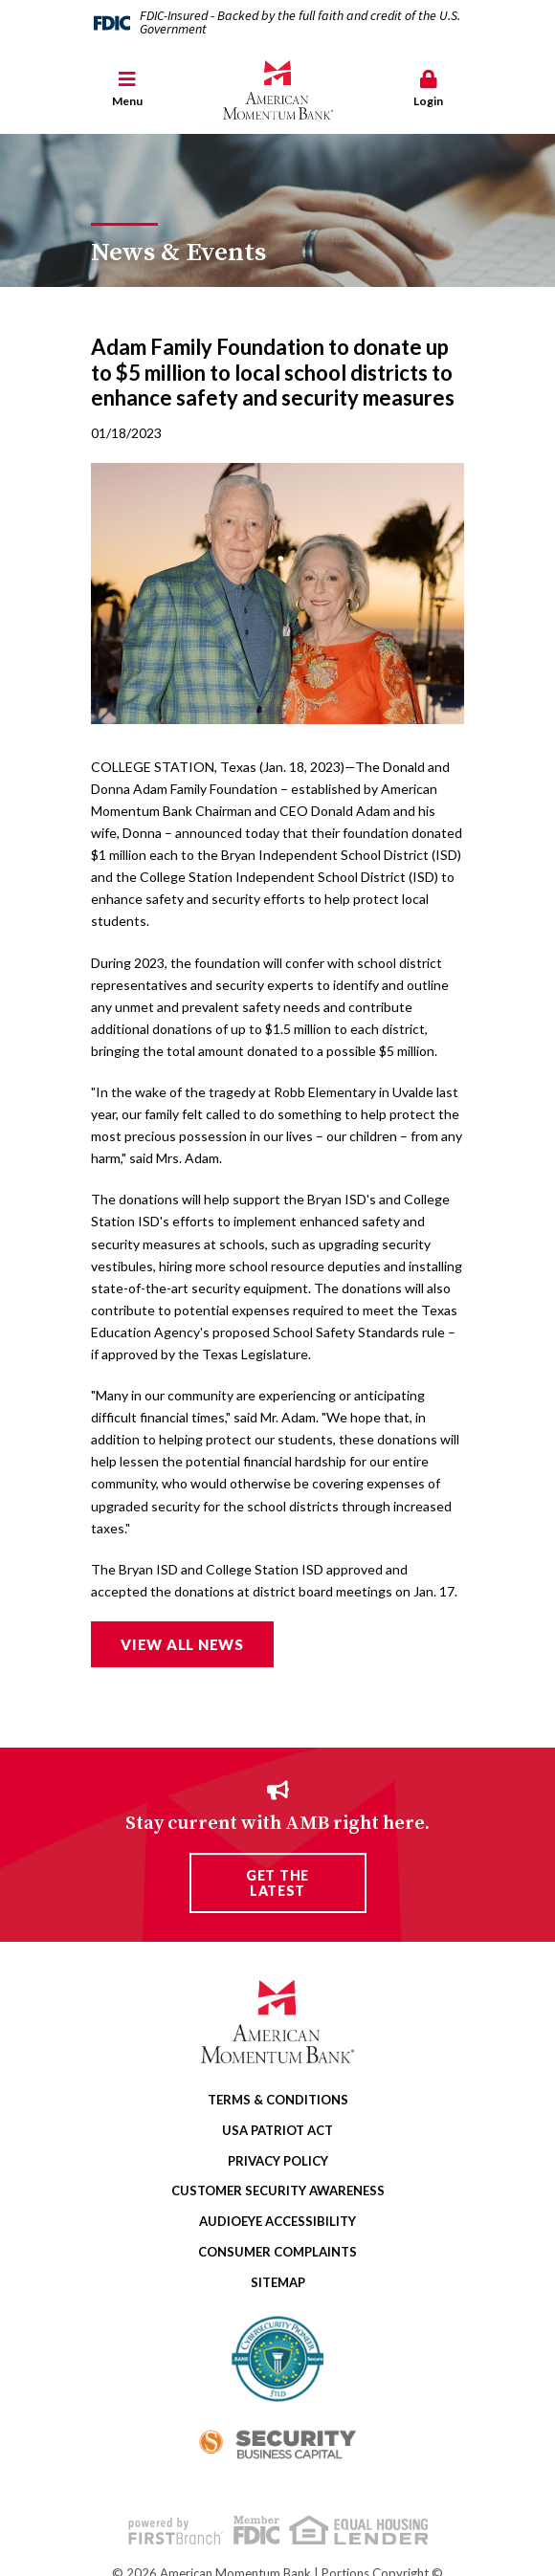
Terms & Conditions (278, 2099)
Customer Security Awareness (278, 2190)
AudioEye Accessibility (277, 2221)
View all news (182, 1644)
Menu (127, 89)
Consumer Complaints (277, 2251)
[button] (127, 90)
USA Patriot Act (277, 2130)
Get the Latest (277, 1882)
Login (428, 89)
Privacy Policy (278, 2161)
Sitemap (278, 2282)
